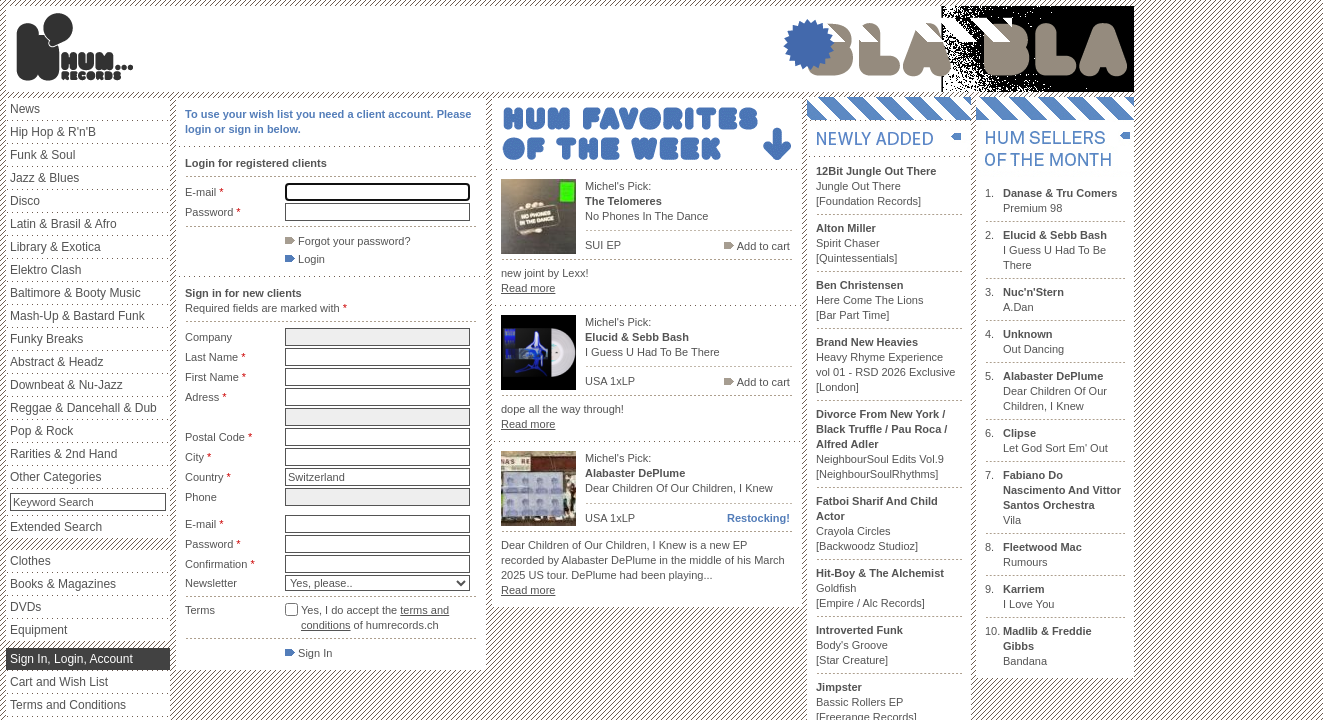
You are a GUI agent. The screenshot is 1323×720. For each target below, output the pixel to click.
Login (305, 259)
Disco (25, 201)
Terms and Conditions (68, 705)
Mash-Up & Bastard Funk (77, 316)
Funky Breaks (46, 339)
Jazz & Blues (44, 178)
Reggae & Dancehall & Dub (83, 408)
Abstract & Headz (56, 362)
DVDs (25, 607)
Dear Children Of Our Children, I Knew (1055, 391)
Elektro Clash (45, 270)
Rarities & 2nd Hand (63, 454)
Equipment (38, 630)
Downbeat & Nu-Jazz (66, 385)
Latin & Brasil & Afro (63, 224)
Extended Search (56, 527)
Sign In (308, 653)
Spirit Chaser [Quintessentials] (856, 243)
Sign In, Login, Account (71, 659)
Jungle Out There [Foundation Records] (876, 186)
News (25, 109)
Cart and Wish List (59, 682)
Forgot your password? (348, 241)
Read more (528, 288)
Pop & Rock (41, 431)
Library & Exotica (55, 247)
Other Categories (55, 477)
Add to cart (757, 246)
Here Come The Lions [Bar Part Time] (869, 300)
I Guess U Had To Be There (1055, 250)
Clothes (30, 561)
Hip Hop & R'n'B (53, 132)
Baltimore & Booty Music (75, 293)
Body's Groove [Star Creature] (859, 645)
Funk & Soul (42, 155)
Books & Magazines (63, 584)
